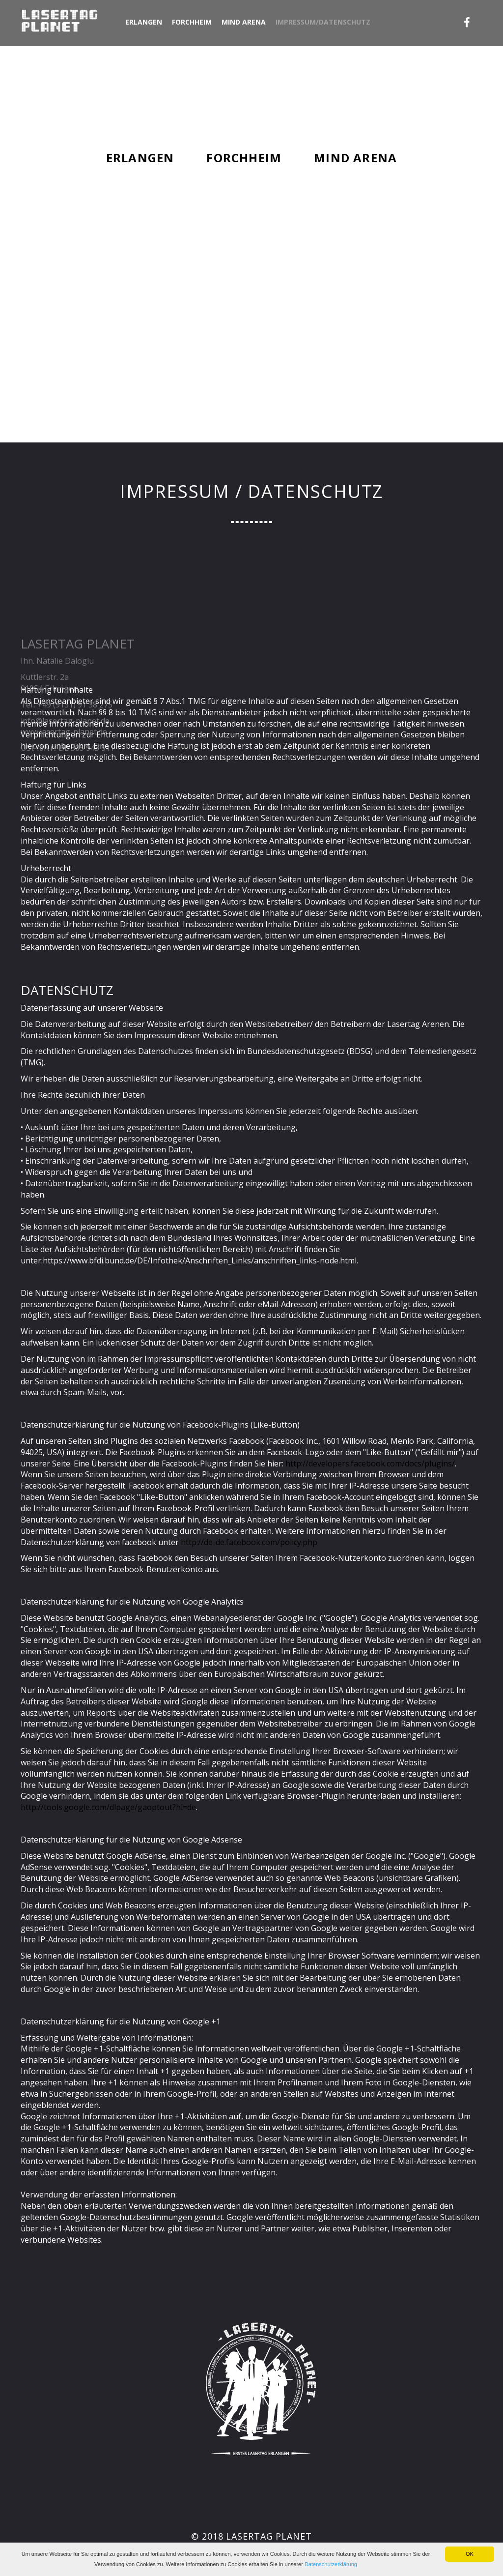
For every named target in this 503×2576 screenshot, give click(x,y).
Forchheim (192, 22)
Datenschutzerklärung (331, 2564)
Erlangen (143, 22)
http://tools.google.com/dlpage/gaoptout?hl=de (108, 1807)
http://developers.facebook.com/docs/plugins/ (370, 1463)
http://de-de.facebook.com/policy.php (249, 1542)
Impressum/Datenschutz (323, 22)
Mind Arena (244, 22)
